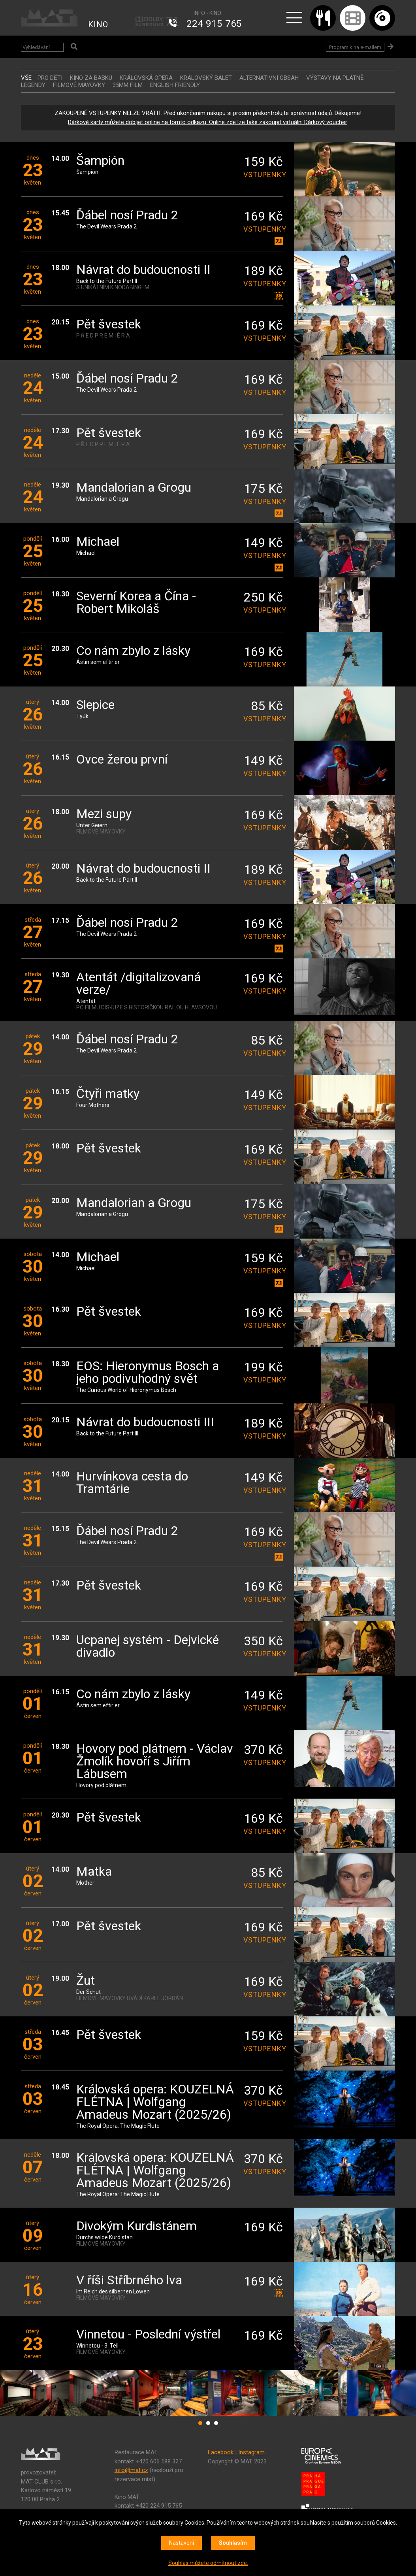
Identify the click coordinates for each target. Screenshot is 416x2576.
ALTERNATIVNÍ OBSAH (269, 77)
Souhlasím (233, 2543)
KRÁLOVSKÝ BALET (206, 77)
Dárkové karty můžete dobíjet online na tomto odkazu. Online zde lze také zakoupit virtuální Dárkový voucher (207, 122)
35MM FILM (128, 85)
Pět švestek (108, 325)
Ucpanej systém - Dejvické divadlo (147, 1646)
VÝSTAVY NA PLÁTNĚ (335, 77)
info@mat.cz (131, 2470)
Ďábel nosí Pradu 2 (127, 216)
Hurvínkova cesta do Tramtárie (132, 1483)
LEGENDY (33, 85)
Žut (85, 1981)
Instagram (251, 2452)
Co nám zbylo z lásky (133, 651)
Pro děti (50, 77)
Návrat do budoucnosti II (143, 270)
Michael (97, 542)
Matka (94, 1872)
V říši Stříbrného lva (129, 2280)
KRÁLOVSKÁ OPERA (146, 77)
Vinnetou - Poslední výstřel (148, 2335)
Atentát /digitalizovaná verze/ (138, 984)
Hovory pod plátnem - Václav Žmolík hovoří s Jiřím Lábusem (154, 1761)
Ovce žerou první (122, 760)
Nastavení (181, 2543)
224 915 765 (214, 23)
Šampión (100, 161)
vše (26, 77)
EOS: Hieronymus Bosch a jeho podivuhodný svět (147, 1373)
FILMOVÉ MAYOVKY (79, 85)
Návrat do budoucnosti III (145, 1422)
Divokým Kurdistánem (136, 2226)
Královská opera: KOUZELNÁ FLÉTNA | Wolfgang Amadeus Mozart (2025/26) (155, 2102)
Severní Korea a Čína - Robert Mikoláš (136, 603)
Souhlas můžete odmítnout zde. (208, 2563)
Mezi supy (104, 814)
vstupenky (263, 174)
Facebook (220, 2452)
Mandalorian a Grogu (133, 488)
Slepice (95, 705)
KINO (98, 24)
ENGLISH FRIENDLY (175, 85)
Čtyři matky (107, 1094)
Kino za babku (91, 77)
